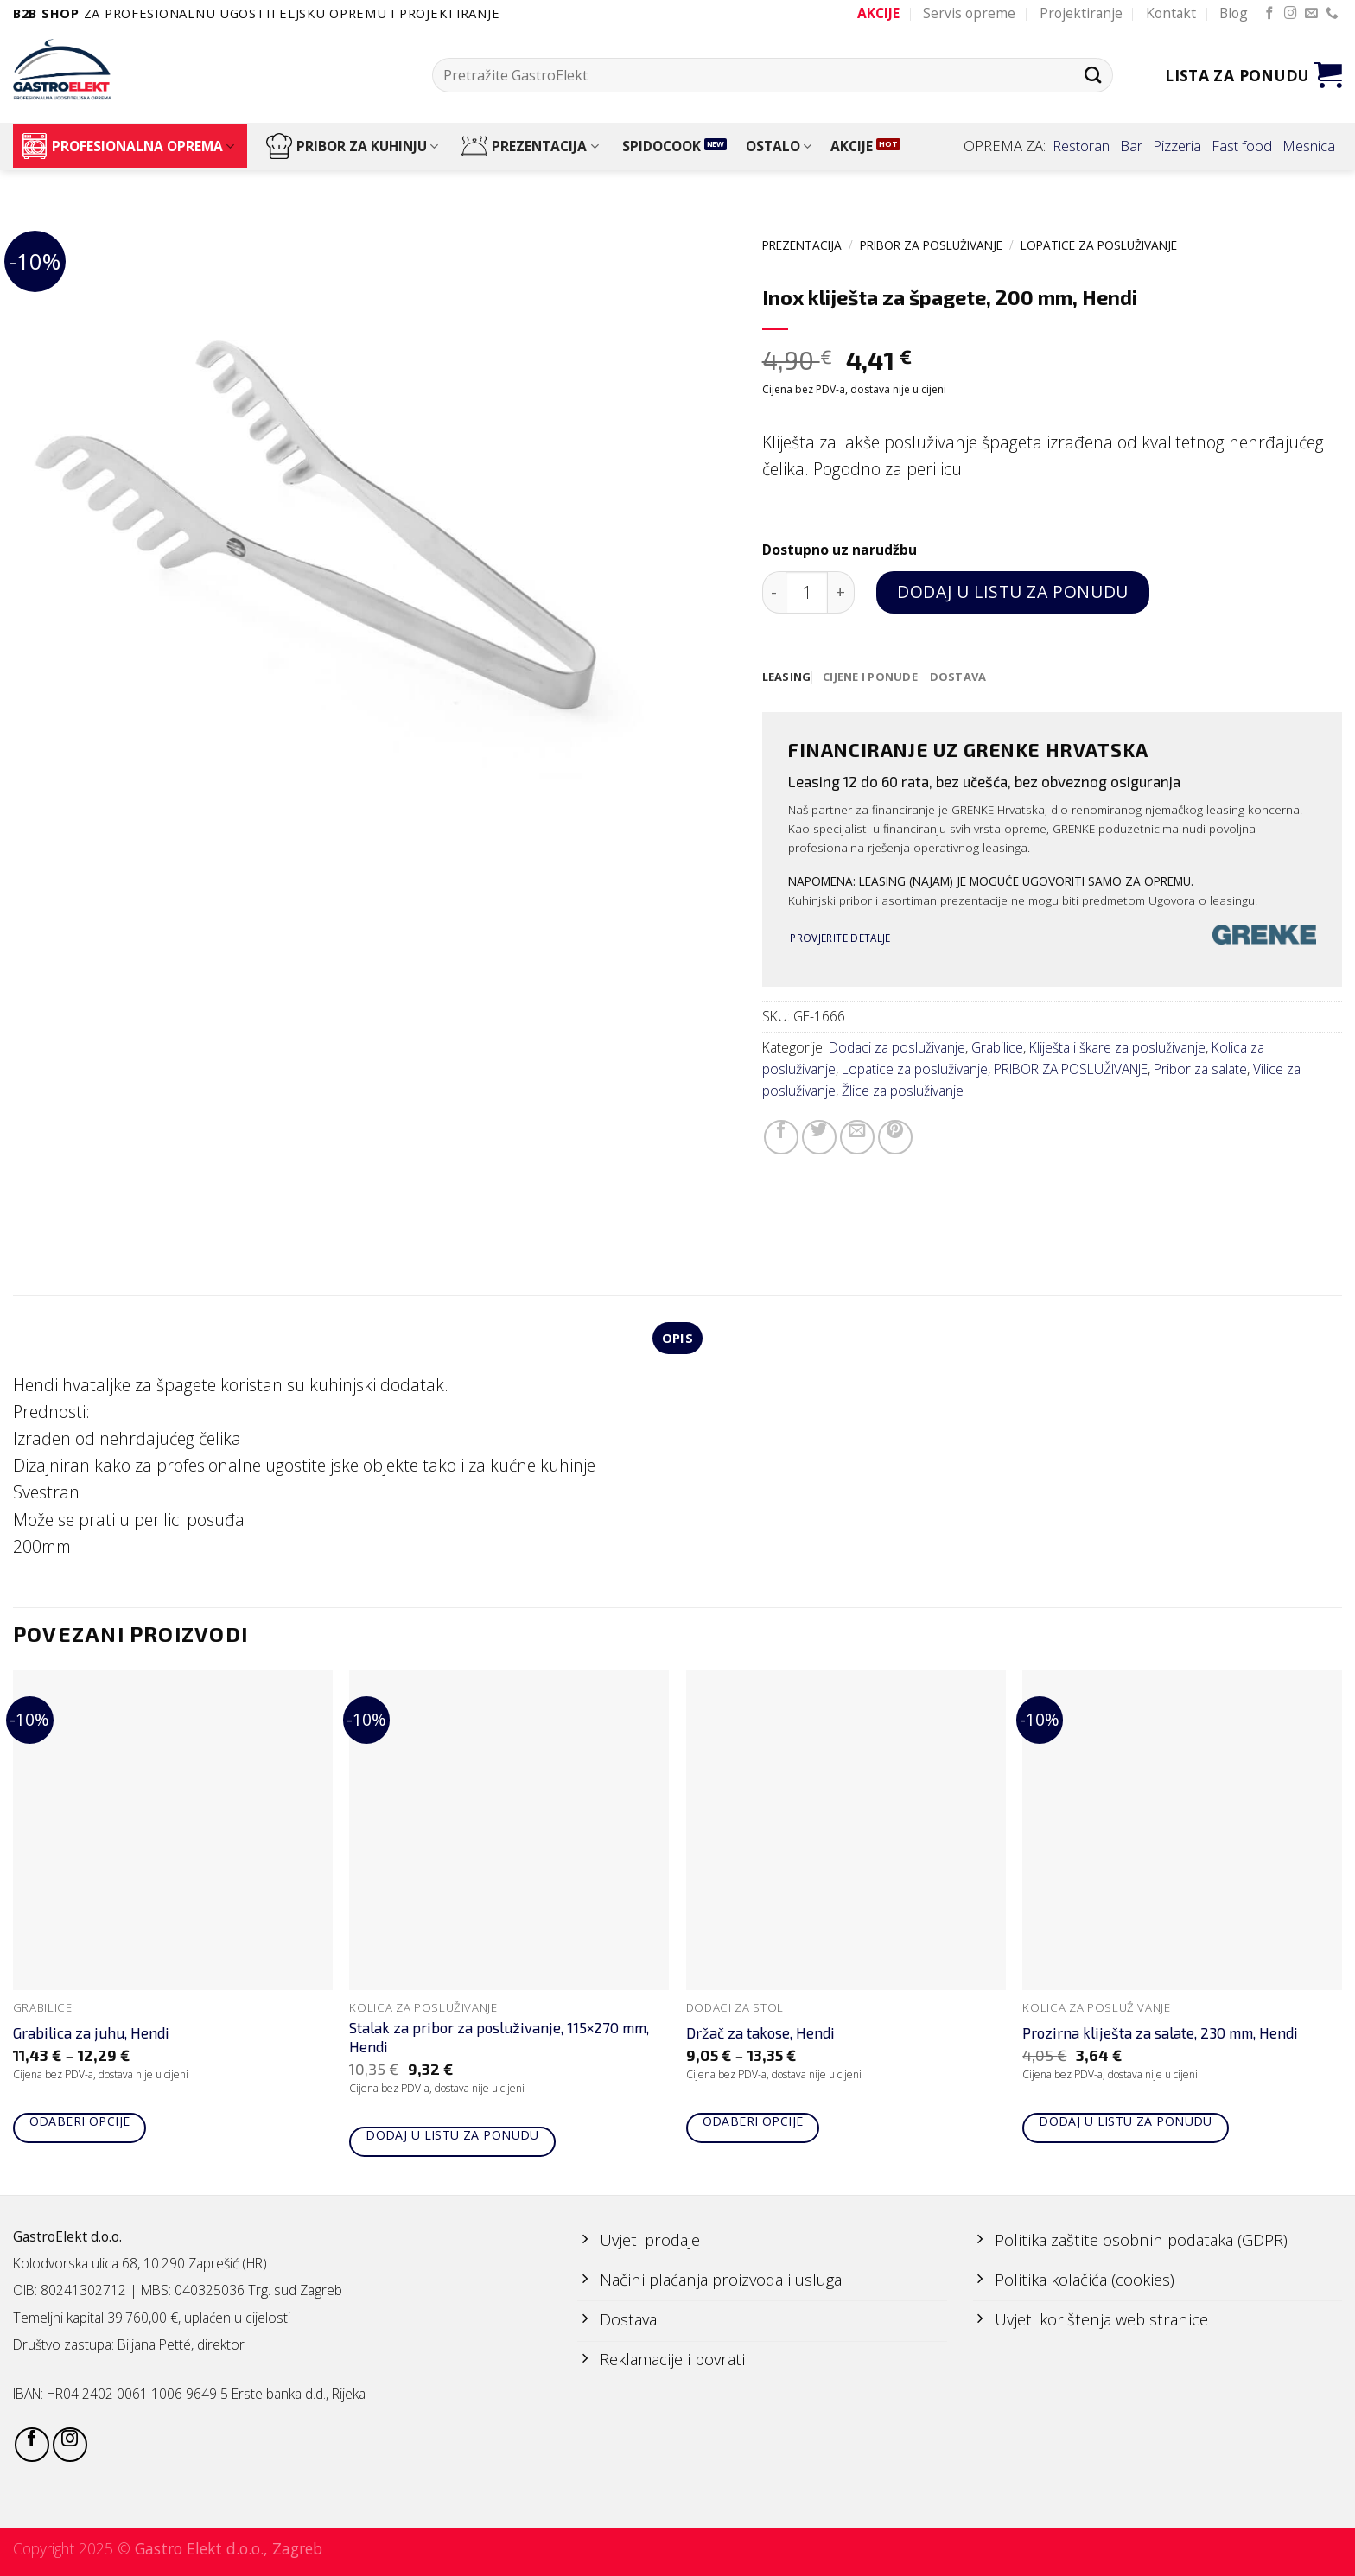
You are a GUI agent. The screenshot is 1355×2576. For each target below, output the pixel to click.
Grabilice (997, 1049)
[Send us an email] (1311, 14)
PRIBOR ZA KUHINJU (352, 146)
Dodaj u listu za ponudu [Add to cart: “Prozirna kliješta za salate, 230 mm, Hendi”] (1125, 2123)
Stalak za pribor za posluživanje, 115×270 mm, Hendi (499, 2039)
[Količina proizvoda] (807, 592)
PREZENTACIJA (529, 146)
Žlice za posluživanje (903, 1091)
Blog (1233, 12)
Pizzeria (1177, 146)
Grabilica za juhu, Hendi (91, 2036)
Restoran (1081, 146)
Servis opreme (969, 12)
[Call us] (1332, 14)
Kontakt (1171, 12)
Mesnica (1308, 146)
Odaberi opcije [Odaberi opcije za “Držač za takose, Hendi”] (753, 2123)
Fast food (1242, 146)
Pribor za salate (1200, 1069)
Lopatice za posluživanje (1099, 245)
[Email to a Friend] (857, 1138)
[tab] (787, 677)
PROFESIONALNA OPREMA (128, 146)
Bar (1131, 146)
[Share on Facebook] (781, 1138)
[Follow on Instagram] (1290, 14)
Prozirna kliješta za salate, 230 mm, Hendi (1160, 2036)
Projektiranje (1081, 12)
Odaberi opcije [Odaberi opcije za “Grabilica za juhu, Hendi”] (79, 2123)
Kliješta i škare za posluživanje (1117, 1049)
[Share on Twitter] (819, 1138)
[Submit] (1092, 74)
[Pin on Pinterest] (895, 1138)
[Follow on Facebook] (1269, 14)
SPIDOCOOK (661, 146)
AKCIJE (851, 146)
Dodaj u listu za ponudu (1012, 591)
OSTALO (778, 146)
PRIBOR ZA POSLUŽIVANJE (931, 245)
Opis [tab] (677, 1339)
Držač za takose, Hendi (760, 2036)
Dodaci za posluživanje (897, 1049)
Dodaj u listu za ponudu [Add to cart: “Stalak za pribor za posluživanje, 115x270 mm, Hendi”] (452, 2137)
